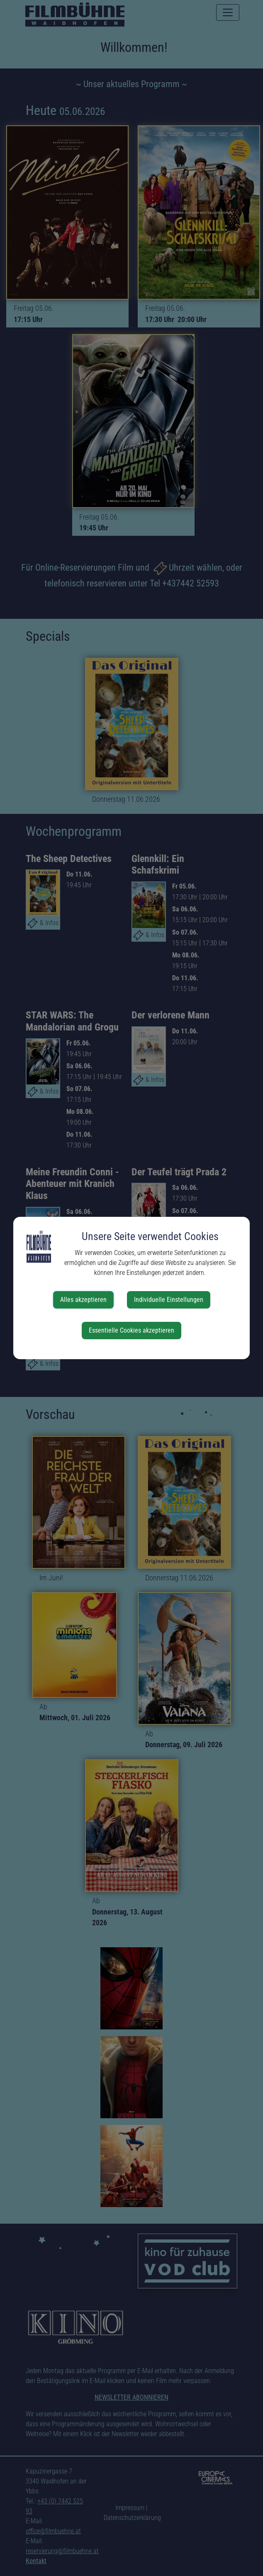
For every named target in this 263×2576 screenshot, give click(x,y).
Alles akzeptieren (83, 1300)
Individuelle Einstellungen (168, 1300)
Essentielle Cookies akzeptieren (131, 1330)
